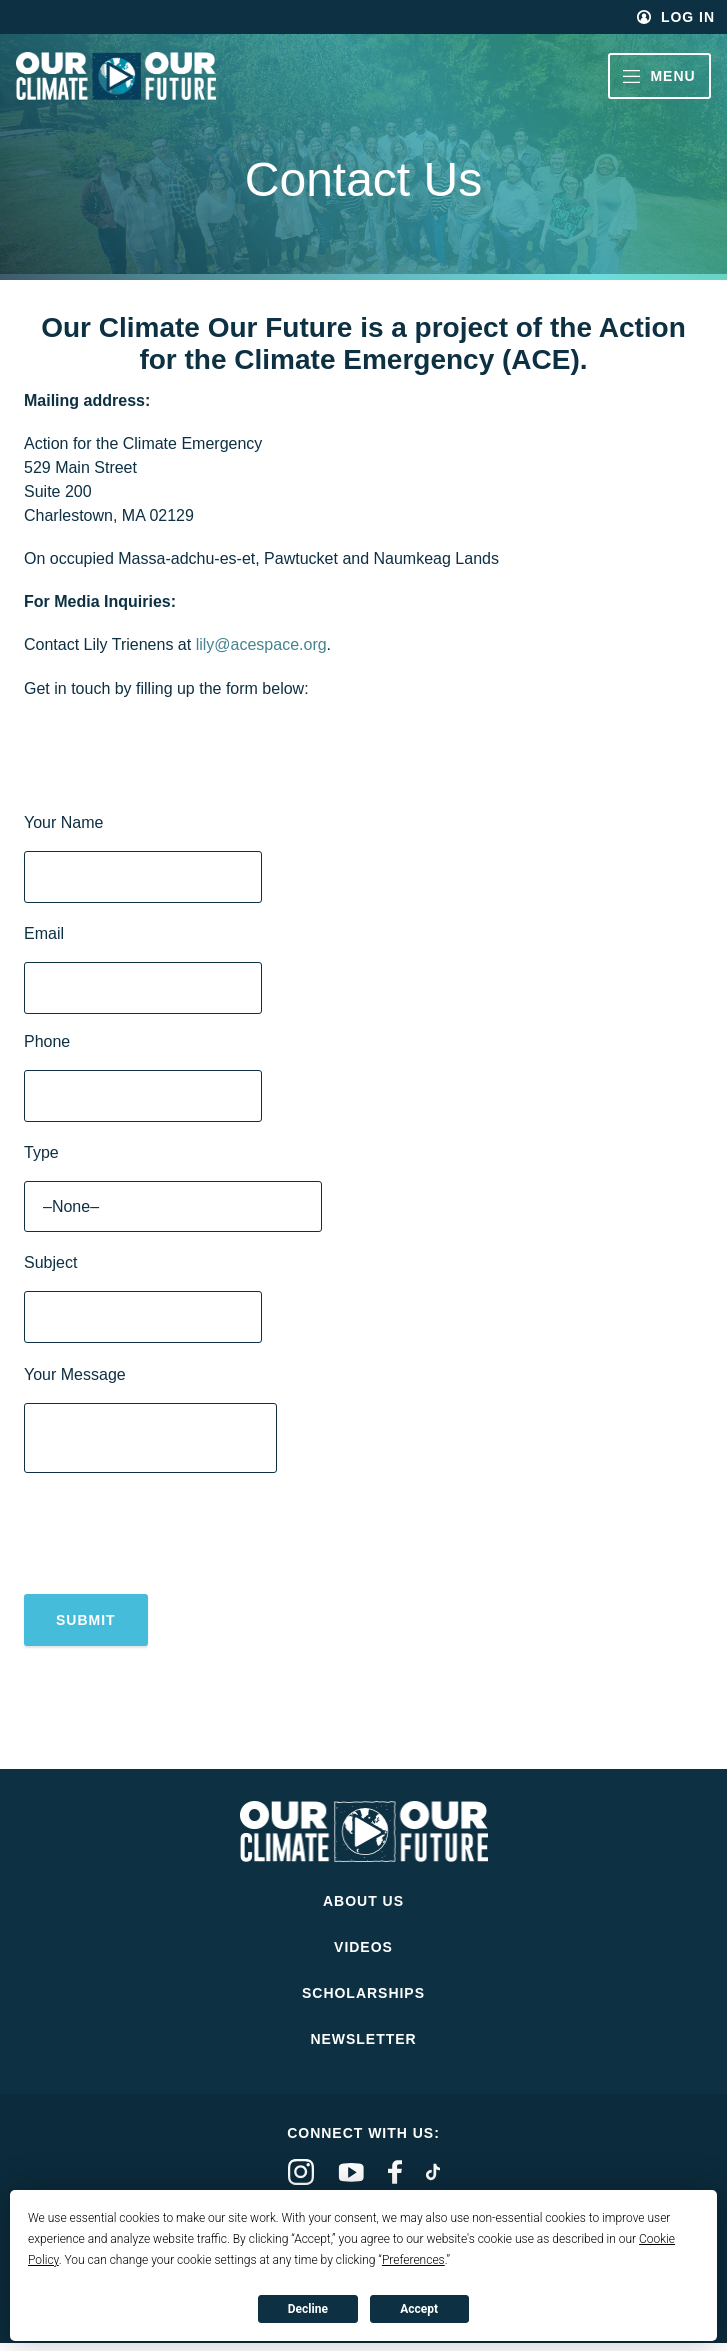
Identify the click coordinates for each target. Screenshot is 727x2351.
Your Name (63, 822)
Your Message (75, 1374)
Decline (308, 2309)
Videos (363, 1955)
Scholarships (363, 2001)
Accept (419, 2309)
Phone (47, 1041)
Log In (688, 17)
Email (44, 933)
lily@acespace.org (261, 644)
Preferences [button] (413, 2260)
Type (41, 1152)
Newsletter (363, 2047)
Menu (659, 76)
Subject (50, 1262)
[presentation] (176, 1539)
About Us (363, 1909)
